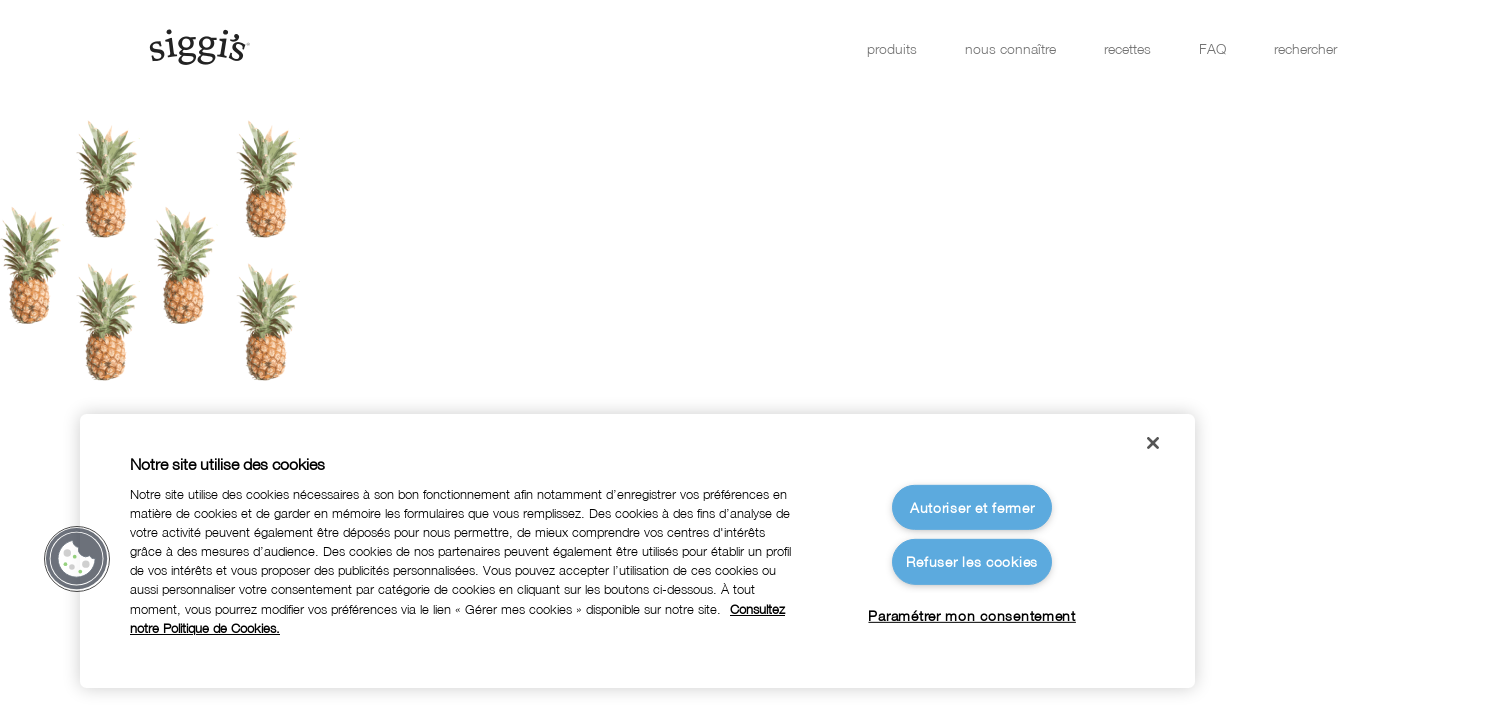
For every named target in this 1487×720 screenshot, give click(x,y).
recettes (1127, 48)
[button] (77, 559)
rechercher (1305, 48)
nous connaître (1010, 48)
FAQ (1212, 48)
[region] (637, 551)
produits (892, 48)
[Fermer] (1153, 443)
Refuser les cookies (972, 561)
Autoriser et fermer (972, 507)
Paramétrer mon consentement (971, 615)
